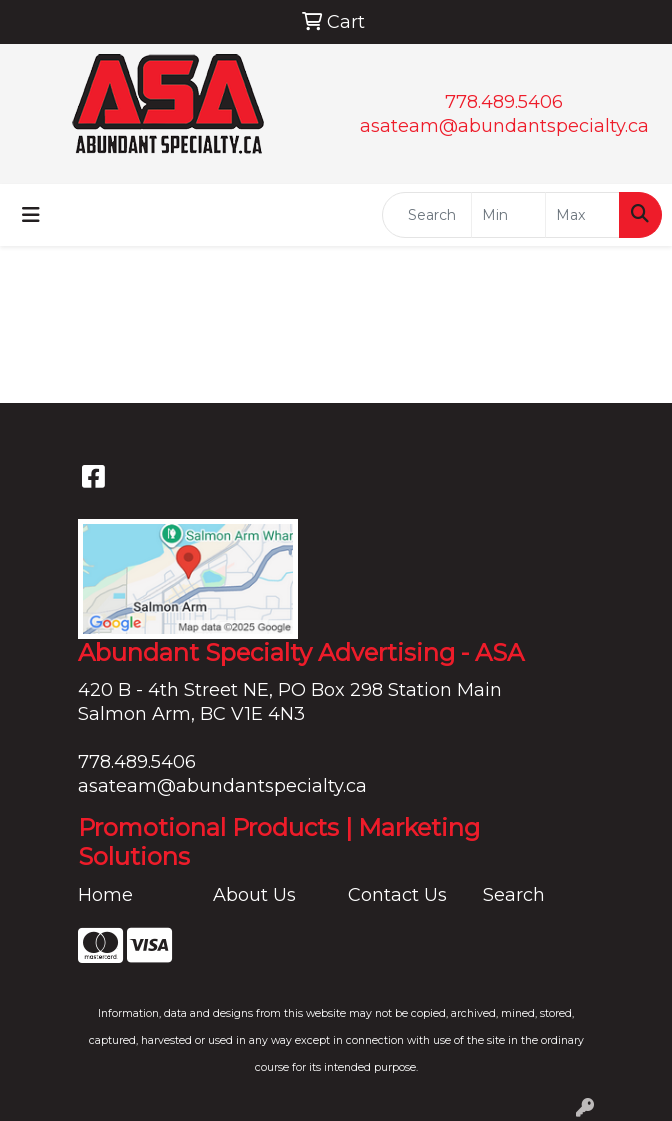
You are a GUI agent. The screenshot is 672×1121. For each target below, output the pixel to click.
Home (105, 895)
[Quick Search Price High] (582, 215)
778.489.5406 (504, 102)
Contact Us (397, 895)
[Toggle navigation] (31, 215)
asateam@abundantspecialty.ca (504, 126)
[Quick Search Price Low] (508, 215)
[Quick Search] (427, 215)
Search (514, 895)
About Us (254, 895)
